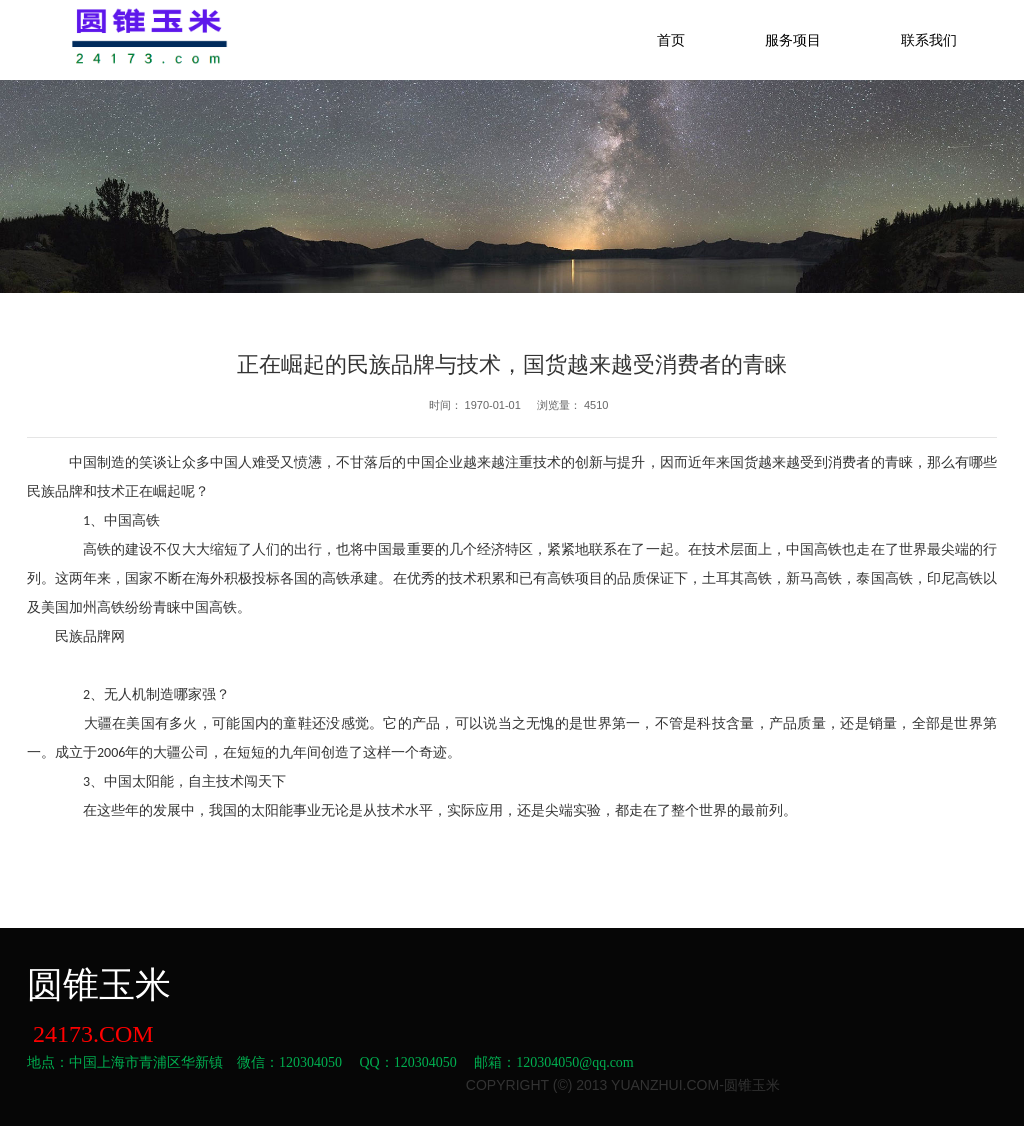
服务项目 (793, 40)
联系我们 (929, 40)
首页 (671, 40)
